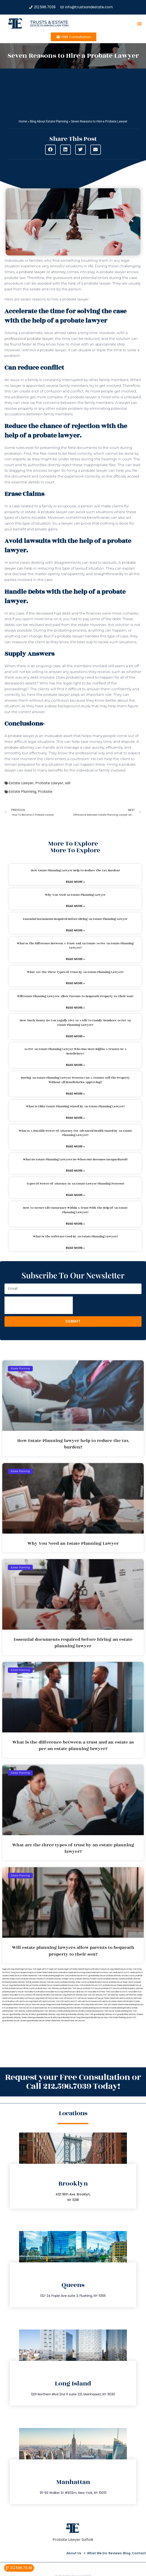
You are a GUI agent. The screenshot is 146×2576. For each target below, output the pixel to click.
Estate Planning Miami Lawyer (67, 2004)
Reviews (115, 2553)
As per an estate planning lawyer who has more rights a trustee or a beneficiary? (75, 1051)
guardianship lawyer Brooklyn (45, 2017)
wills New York (101, 2004)
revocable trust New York (99, 1992)
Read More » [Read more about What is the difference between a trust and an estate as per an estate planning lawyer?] (75, 959)
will (67, 783)
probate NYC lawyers (110, 1988)
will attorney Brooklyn (41, 1995)
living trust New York (128, 1969)
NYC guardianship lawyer (95, 1975)
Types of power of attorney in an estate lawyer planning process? (75, 1183)
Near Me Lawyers (77, 2020)
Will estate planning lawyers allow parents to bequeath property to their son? (75, 996)
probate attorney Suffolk (20, 1982)
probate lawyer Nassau (28, 1985)
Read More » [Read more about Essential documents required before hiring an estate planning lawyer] (75, 930)
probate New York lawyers (18, 2008)
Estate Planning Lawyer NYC (124, 2017)
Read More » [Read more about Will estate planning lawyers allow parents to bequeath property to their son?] (75, 1007)
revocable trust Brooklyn (34, 1992)
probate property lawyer (13, 1992)
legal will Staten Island (73, 1969)
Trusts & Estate (49, 22)
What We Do (97, 2553)
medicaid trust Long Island (79, 1972)
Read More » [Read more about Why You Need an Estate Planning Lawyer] (75, 906)
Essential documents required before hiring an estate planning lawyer (75, 919)
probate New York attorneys (47, 1988)
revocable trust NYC (119, 1992)
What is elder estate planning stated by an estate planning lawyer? (75, 1106)
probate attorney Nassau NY (33, 1979)
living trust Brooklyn (92, 1969)
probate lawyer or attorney (42, 272)
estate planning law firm (49, 25)
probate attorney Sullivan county (46, 1982)
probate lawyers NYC (93, 1985)
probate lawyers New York (71, 1985)
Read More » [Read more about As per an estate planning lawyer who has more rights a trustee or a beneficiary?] (75, 1065)
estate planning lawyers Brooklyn (96, 2008)
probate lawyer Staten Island (115, 1985)
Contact (139, 2553)
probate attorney (19, 747)
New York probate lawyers (72, 1975)
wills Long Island (87, 2004)
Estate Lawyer (21, 783)
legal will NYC (43, 1969)
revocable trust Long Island (57, 1992)
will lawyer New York (54, 1998)
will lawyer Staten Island (104, 1998)
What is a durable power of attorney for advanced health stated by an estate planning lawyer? (75, 1133)
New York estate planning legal (46, 1975)
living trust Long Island (109, 1969)
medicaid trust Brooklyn (58, 1972)
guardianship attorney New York (79, 2014)
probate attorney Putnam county (89, 1979)
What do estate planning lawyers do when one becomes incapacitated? (75, 1159)
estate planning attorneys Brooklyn (67, 2008)
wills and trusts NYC (68, 2001)
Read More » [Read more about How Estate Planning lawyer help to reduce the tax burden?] (75, 882)
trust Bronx (27, 1995)
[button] (139, 23)
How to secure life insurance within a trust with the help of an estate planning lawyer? (75, 1210)
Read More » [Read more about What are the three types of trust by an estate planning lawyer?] (75, 983)
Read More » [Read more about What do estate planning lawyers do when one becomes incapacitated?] (75, 1170)
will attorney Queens (116, 1995)
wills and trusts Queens (87, 2001)
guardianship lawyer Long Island (72, 2017)
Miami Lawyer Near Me (29, 2004)
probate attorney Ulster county (73, 1982)
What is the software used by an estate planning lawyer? (75, 1236)
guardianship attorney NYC (105, 2014)
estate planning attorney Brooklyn (71, 2011)
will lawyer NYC (70, 1998)
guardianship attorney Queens (130, 2014)
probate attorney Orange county (60, 1979)
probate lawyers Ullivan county (22, 1988)
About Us (76, 2553)
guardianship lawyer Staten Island (41, 2020)
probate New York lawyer (71, 1988)
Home (23, 121)
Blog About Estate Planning (49, 121)
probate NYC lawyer (92, 1988)
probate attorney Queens (114, 1979)
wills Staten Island (115, 2004)
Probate (45, 791)
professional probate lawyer (28, 338)
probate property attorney (131, 1988)
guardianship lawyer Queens (14, 2020)
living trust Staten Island (37, 1972)
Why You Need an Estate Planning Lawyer (75, 895)
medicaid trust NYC (121, 1972)
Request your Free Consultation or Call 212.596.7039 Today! (73, 2082)
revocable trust (15, 1995)
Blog (127, 2553)
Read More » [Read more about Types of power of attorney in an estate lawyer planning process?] (75, 1195)
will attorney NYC (99, 1995)
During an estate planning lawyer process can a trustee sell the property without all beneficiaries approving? (75, 1080)
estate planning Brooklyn (121, 2008)
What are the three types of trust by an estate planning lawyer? (75, 972)
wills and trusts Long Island (26, 2001)
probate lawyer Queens (49, 1985)
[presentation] (38, 1305)
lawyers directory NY (78, 1992)
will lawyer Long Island (34, 1998)
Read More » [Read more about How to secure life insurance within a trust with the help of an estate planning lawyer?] (75, 1224)
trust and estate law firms (41, 2008)
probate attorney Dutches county (120, 1975)
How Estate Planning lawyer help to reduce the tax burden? (75, 870)
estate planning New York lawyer (100, 2011)
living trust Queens (19, 1972)
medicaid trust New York (101, 1972)
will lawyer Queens (85, 1998)
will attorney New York (82, 1995)
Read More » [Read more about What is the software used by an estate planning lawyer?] (75, 1248)
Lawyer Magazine (47, 2004)
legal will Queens (56, 1969)
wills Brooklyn (128, 2001)
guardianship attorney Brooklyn (23, 2014)
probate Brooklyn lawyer (97, 1982)
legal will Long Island (11, 1969)
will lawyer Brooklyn (16, 1998)
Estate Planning (22, 791)
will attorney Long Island (61, 1995)
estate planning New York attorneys (41, 2011)
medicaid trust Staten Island (21, 1975)
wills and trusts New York (49, 2001)
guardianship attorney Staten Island (17, 2017)
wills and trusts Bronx (124, 1998)
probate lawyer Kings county (121, 1982)
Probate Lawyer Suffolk (73, 2539)
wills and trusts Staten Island (110, 2001)
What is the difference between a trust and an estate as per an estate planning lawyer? (75, 945)
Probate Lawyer (49, 783)
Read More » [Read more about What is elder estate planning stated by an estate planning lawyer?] (75, 1118)
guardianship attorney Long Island (51, 2014)
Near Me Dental (63, 2020)
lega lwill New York (28, 1969)
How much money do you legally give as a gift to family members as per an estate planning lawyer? (75, 1022)
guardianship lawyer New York (99, 2017)
